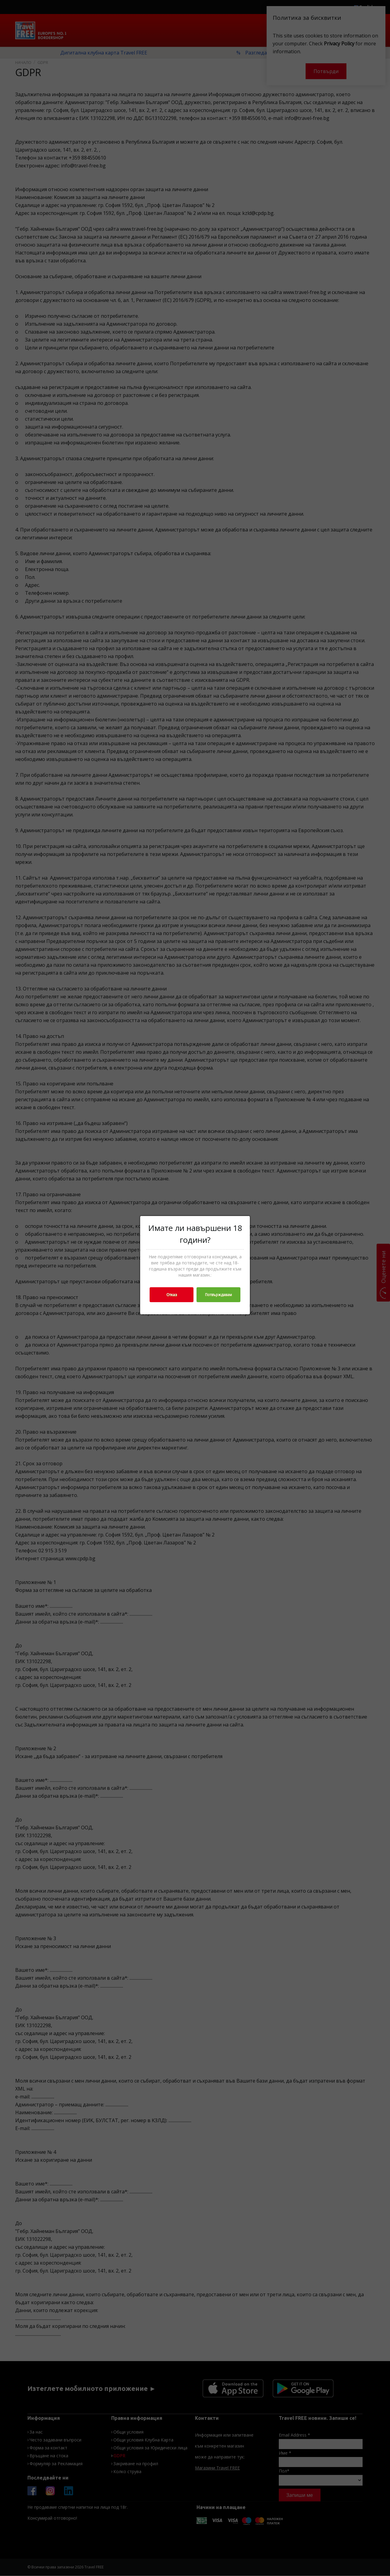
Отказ (171, 1294)
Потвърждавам (218, 1294)
